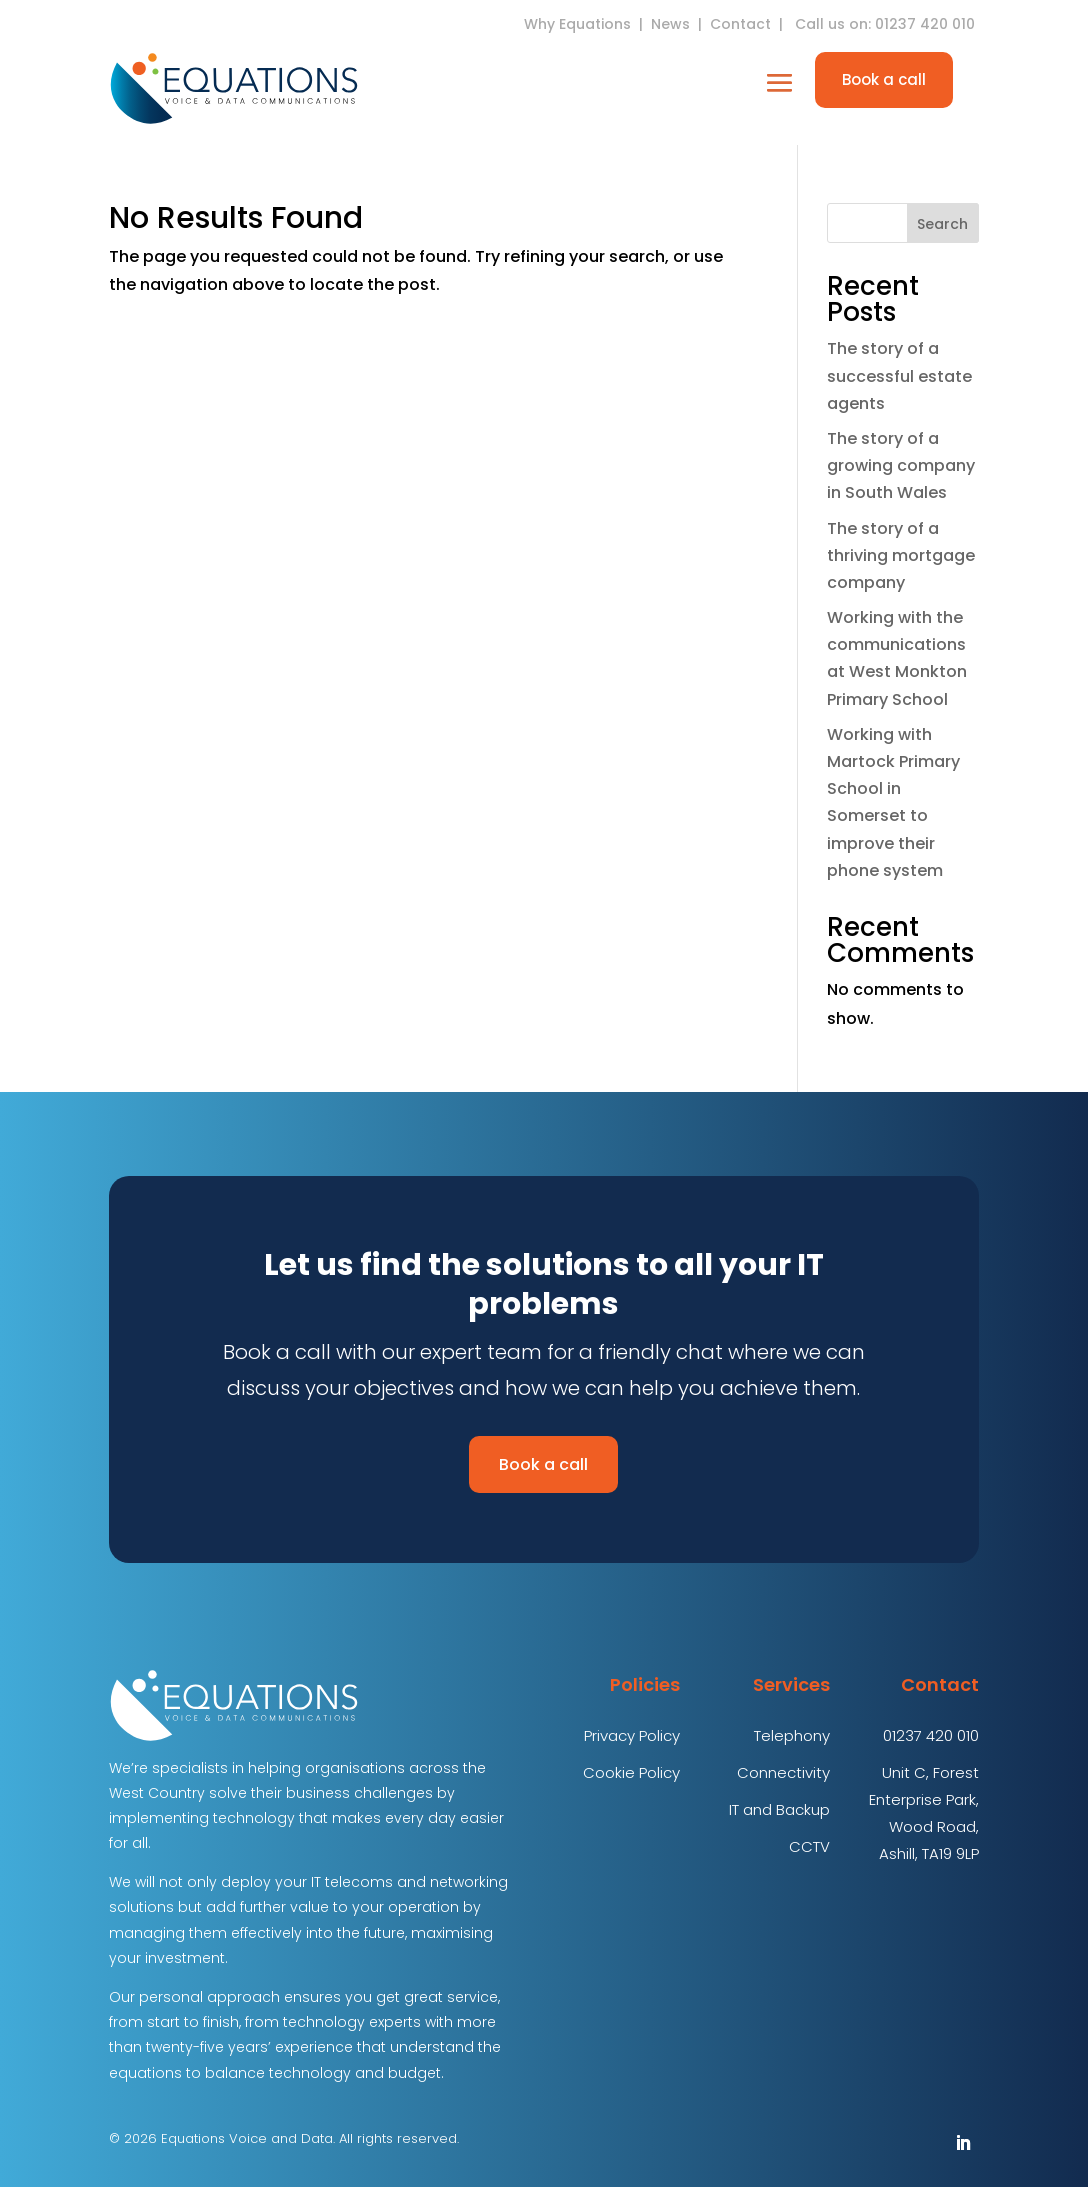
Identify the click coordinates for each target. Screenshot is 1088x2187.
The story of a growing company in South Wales (901, 465)
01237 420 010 (931, 1735)
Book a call (884, 79)
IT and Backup (779, 1809)
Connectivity (783, 1772)
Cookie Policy (631, 1772)
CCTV (809, 1846)
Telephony (792, 1735)
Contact (740, 24)
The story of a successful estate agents (899, 375)
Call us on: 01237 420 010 (887, 24)
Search (942, 224)
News (670, 24)
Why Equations (577, 24)
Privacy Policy (632, 1735)
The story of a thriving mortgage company (901, 555)
